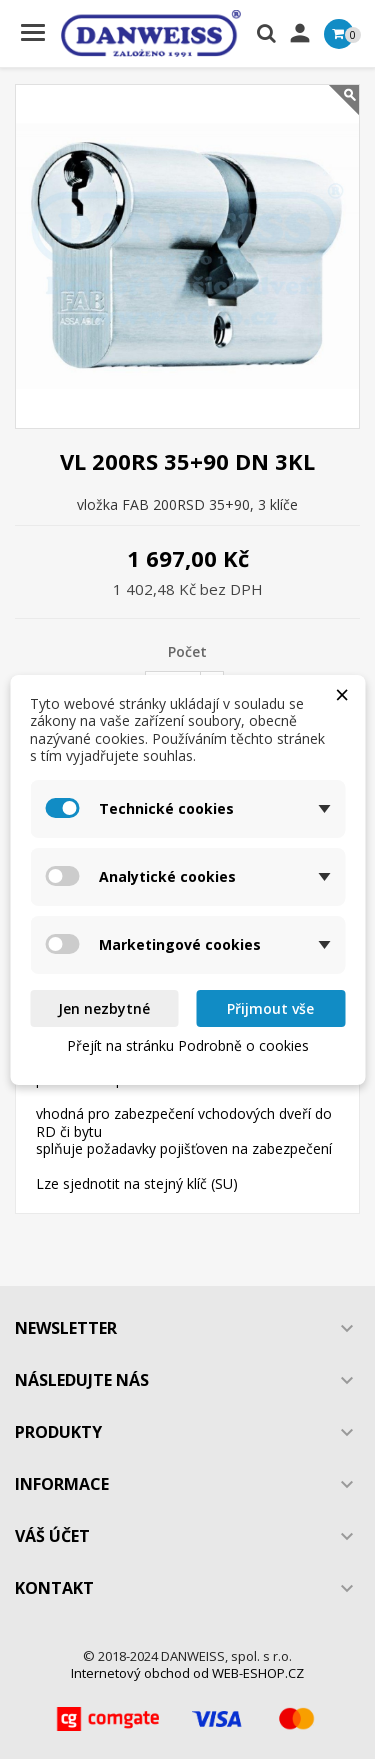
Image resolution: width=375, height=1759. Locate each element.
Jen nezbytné (104, 1008)
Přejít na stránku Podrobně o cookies (188, 1045)
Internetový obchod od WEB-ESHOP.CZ (187, 1673)
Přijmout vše (270, 1008)
